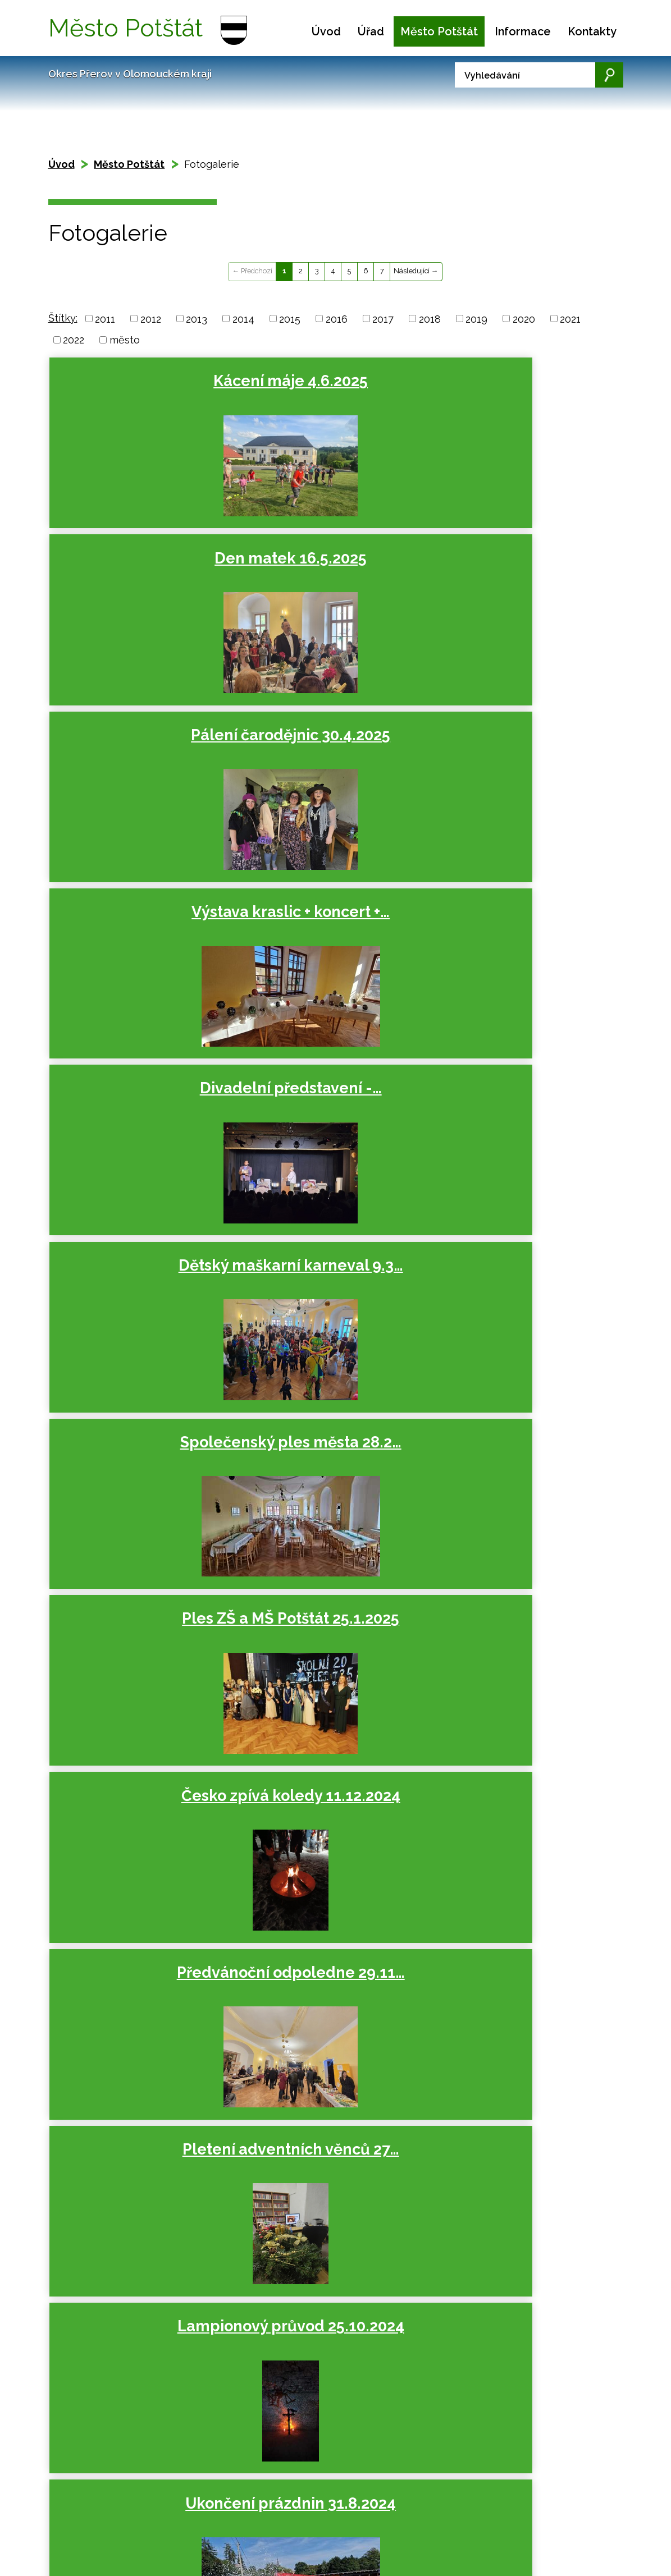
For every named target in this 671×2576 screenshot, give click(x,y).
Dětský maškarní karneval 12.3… (519, 2058)
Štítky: (62, 318)
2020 (524, 318)
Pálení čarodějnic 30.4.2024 (142, 1317)
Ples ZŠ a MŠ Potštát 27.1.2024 (330, 1502)
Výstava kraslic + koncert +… (142, 576)
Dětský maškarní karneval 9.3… (519, 576)
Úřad (371, 31)
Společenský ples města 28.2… (142, 761)
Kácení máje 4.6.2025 (142, 380)
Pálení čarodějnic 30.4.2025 (519, 390)
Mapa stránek (125, 2471)
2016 (337, 318)
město (124, 340)
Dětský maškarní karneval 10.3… (519, 1317)
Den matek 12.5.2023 (142, 2048)
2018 (430, 318)
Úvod (326, 31)
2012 (150, 318)
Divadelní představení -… (331, 576)
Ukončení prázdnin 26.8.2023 (142, 1873)
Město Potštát (439, 31)
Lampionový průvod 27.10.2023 (518, 1687)
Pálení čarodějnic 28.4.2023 (330, 2058)
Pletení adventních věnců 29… (142, 1687)
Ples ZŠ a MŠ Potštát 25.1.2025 (330, 761)
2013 (196, 318)
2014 (243, 318)
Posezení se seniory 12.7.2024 (331, 1132)
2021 (570, 318)
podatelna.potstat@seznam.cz (310, 2552)
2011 (105, 318)
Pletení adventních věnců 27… (330, 946)
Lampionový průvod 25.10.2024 (518, 946)
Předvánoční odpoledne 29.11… (142, 946)
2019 (476, 318)
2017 (383, 318)
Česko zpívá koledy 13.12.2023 (519, 1502)
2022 (73, 340)
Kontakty (592, 31)
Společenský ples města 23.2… (142, 1502)
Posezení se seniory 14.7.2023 (331, 1873)
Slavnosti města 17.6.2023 (519, 1873)
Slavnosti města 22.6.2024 (519, 1132)
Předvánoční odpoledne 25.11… (330, 1687)
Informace (523, 31)
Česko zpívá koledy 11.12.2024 (519, 761)
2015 (289, 318)
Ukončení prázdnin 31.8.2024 (142, 1132)
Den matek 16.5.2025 (330, 380)
